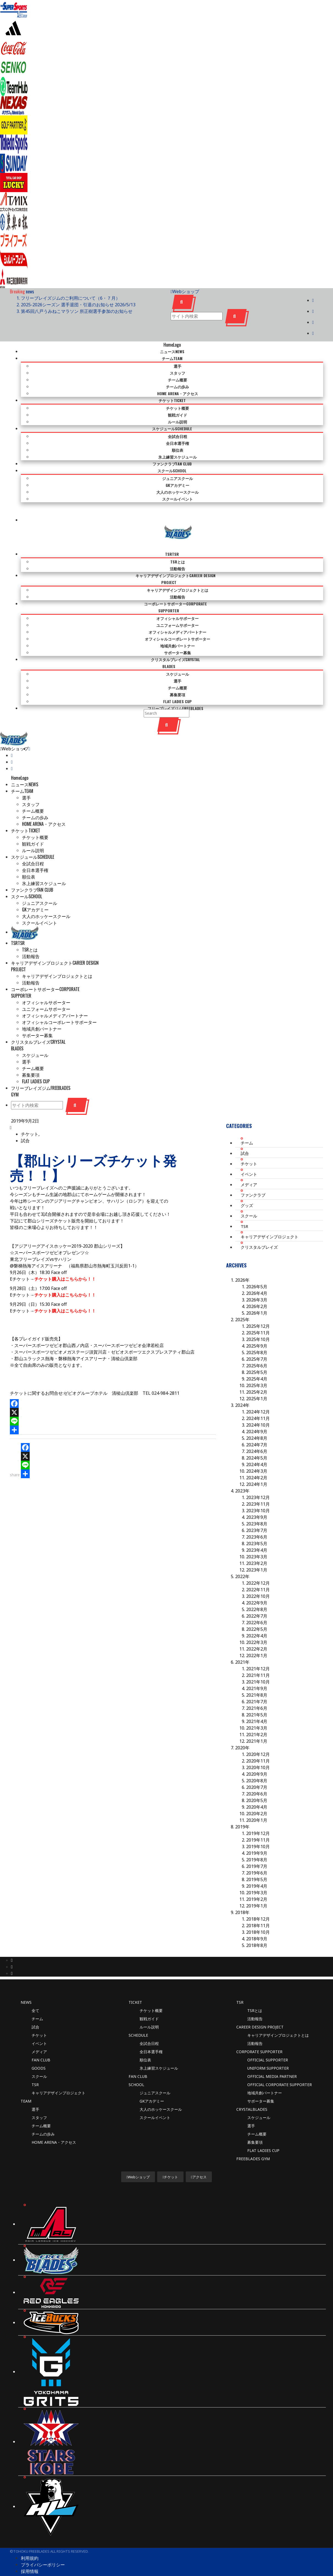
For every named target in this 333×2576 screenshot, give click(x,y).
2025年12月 (258, 1312)
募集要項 (255, 2128)
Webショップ (185, 291)
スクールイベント (155, 2103)
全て (35, 1996)
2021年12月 (258, 1654)
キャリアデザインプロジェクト (269, 1222)
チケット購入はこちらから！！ (65, 1265)
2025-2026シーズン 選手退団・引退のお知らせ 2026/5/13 (78, 305)
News (26, 1988)
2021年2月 (256, 1720)
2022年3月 (256, 1628)
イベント (249, 1160)
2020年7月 (256, 1773)
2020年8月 (256, 1766)
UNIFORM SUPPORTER (268, 2053)
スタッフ (39, 2103)
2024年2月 (256, 1463)
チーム (247, 1128)
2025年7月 (256, 1345)
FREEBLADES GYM (253, 2144)
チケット (249, 1149)
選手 (35, 2095)
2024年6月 (256, 1437)
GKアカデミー (152, 2086)
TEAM (26, 2086)
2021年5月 (256, 1700)
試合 (25, 1126)
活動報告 (255, 2004)
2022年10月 (258, 1582)
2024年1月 (256, 1470)
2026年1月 (256, 1299)
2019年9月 (256, 1839)
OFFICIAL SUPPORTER (267, 2045)
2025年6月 (256, 1351)
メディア (249, 1170)
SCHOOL (136, 2070)
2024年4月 (256, 1450)
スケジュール (258, 2103)
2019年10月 (258, 1832)
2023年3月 (256, 1542)
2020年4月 (256, 1793)
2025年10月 (258, 1325)
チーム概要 (41, 2111)
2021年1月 (256, 1727)
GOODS (39, 2053)
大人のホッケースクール (161, 2095)
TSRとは (254, 1996)
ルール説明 (149, 2012)
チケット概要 (151, 1996)
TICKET (135, 1988)
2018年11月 (258, 1911)
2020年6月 (256, 1780)
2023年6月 (256, 1523)
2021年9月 (256, 1674)
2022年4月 (256, 1621)
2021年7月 (256, 1687)
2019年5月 (256, 1865)
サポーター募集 (260, 2086)
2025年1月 (256, 1384)
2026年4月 (256, 1279)
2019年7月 (256, 1852)
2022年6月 (256, 1608)
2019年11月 (258, 1826)
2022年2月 (256, 1635)
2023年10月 (258, 1496)
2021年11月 (258, 1661)
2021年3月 (256, 1714)
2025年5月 (256, 1358)
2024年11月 (258, 1404)
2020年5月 (256, 1786)
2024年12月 (258, 1397)
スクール (249, 1201)
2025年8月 (256, 1338)
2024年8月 (256, 1424)
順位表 (145, 2045)
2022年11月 (258, 1575)
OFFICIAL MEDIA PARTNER (272, 2062)
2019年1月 (256, 1891)
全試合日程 (149, 2029)
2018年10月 (258, 1918)
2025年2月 (256, 1378)
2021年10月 (258, 1668)
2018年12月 (258, 1905)
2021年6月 (256, 1694)
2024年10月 (258, 1411)
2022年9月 (256, 1589)
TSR (244, 1212)
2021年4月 (256, 1707)
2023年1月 (256, 1556)
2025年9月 (256, 1332)
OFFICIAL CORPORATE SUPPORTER (279, 2070)
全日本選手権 (151, 2037)
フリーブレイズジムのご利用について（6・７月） (70, 298)
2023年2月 (256, 1549)
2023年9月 (256, 1503)
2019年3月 (256, 1878)
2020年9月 (256, 1760)
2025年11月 (258, 1318)
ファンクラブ (253, 1180)
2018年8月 (256, 1931)
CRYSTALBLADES (251, 2095)
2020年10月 (258, 1753)
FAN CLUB (41, 2045)
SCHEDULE (138, 2021)
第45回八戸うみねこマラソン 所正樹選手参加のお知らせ (76, 311)
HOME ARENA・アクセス (54, 2128)
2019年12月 (258, 1819)
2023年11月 (258, 1490)
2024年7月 (256, 1430)
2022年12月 (258, 1569)
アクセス (199, 2162)
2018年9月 (256, 1924)
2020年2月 (256, 1799)
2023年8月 (256, 1509)
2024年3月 (256, 1457)
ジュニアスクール (155, 2078)
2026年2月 (256, 1292)
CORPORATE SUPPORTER (259, 2037)
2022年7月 (256, 1602)
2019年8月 (256, 1845)
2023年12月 (258, 1483)
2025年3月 (256, 1371)
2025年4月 (256, 1365)
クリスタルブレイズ (259, 1233)
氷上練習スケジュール (159, 2053)
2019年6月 (256, 1859)
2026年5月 (256, 1272)
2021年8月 (256, 1681)
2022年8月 (256, 1595)
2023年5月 (256, 1529)
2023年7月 (256, 1516)
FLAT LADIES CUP (263, 2136)
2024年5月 (256, 1444)
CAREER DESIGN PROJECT (260, 2012)
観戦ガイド (149, 2004)
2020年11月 (258, 1747)
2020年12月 (258, 1740)
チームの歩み (43, 2119)
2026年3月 (256, 1286)
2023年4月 (256, 1536)
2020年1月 (256, 1806)
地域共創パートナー (264, 2078)
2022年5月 (256, 1615)
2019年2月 (256, 1885)
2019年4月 (256, 1872)
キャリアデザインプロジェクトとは (278, 2021)
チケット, (30, 1120)
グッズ (247, 1191)
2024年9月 (256, 1417)
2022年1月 (256, 1641)
